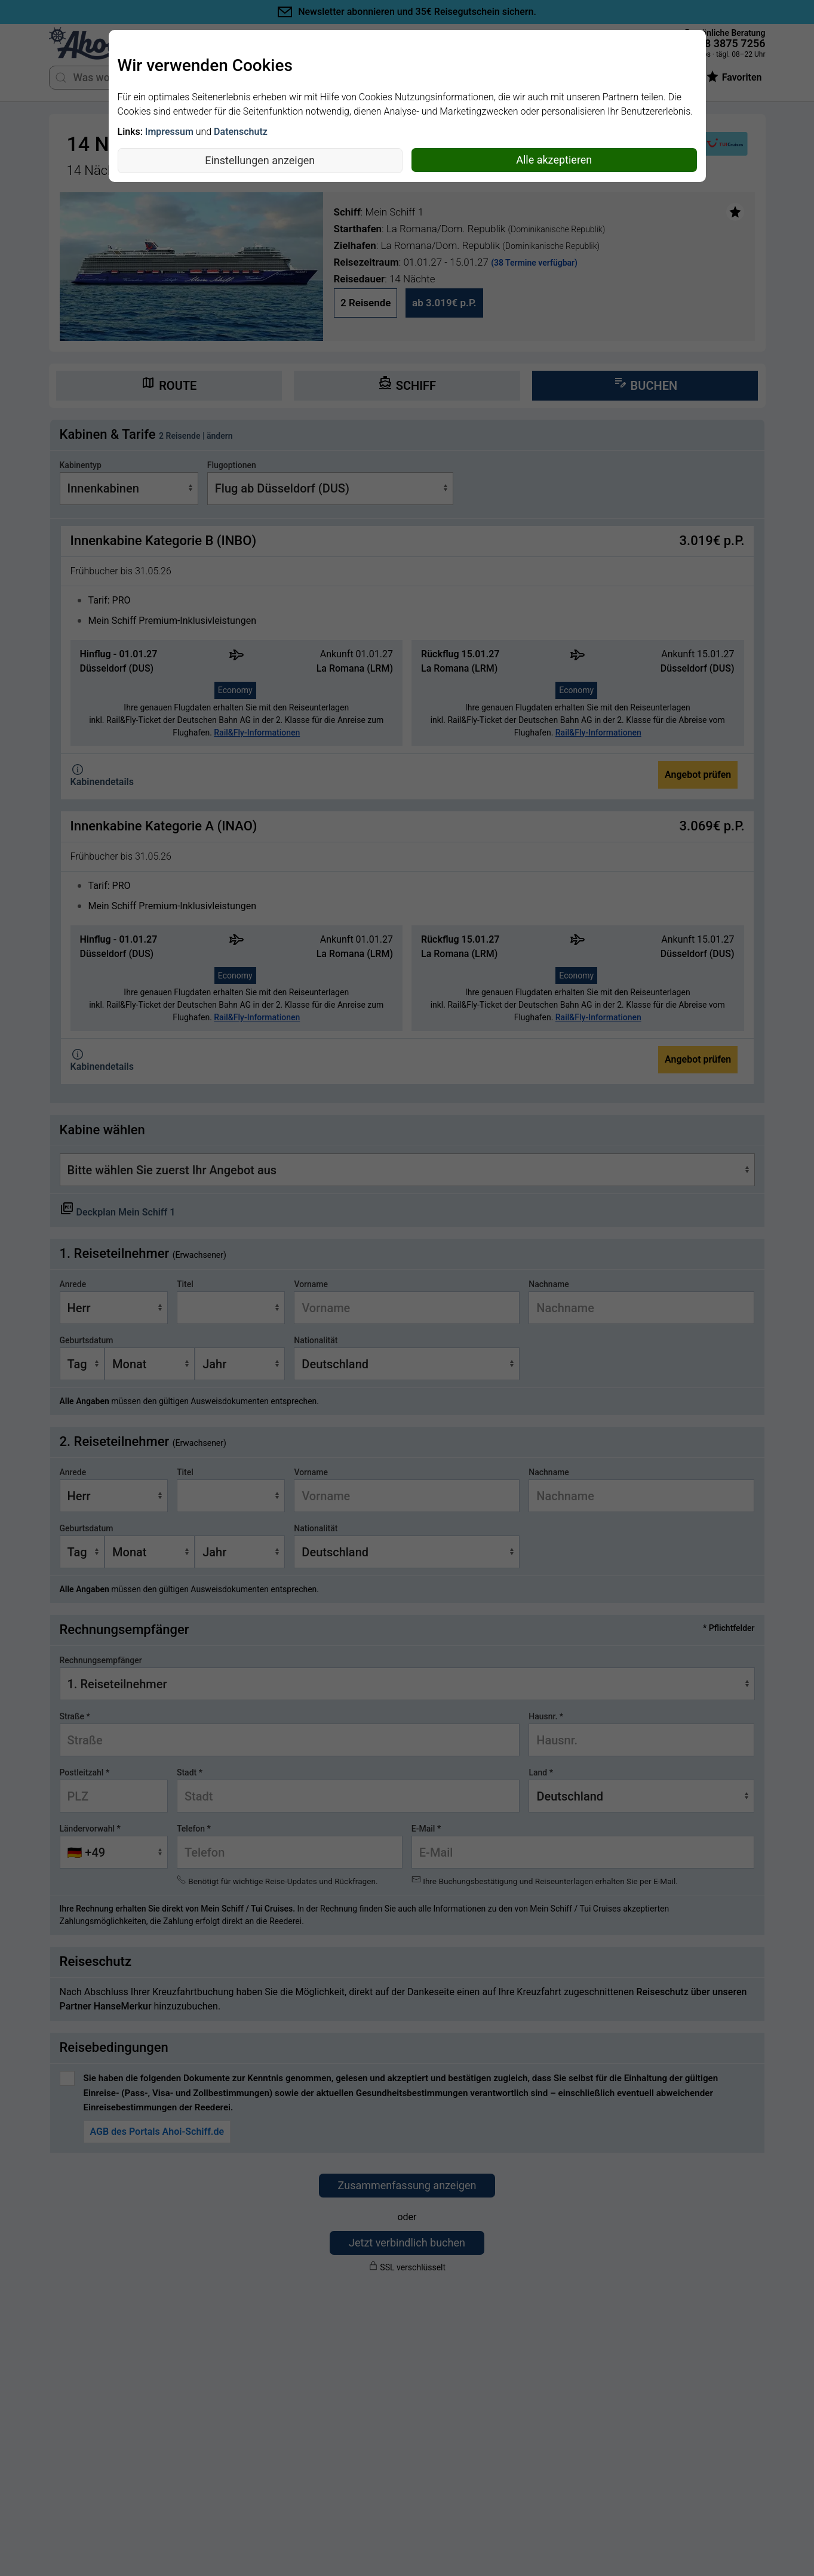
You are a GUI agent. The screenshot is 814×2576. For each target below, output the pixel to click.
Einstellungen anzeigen (260, 160)
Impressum (169, 131)
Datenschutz (241, 131)
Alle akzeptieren (554, 159)
